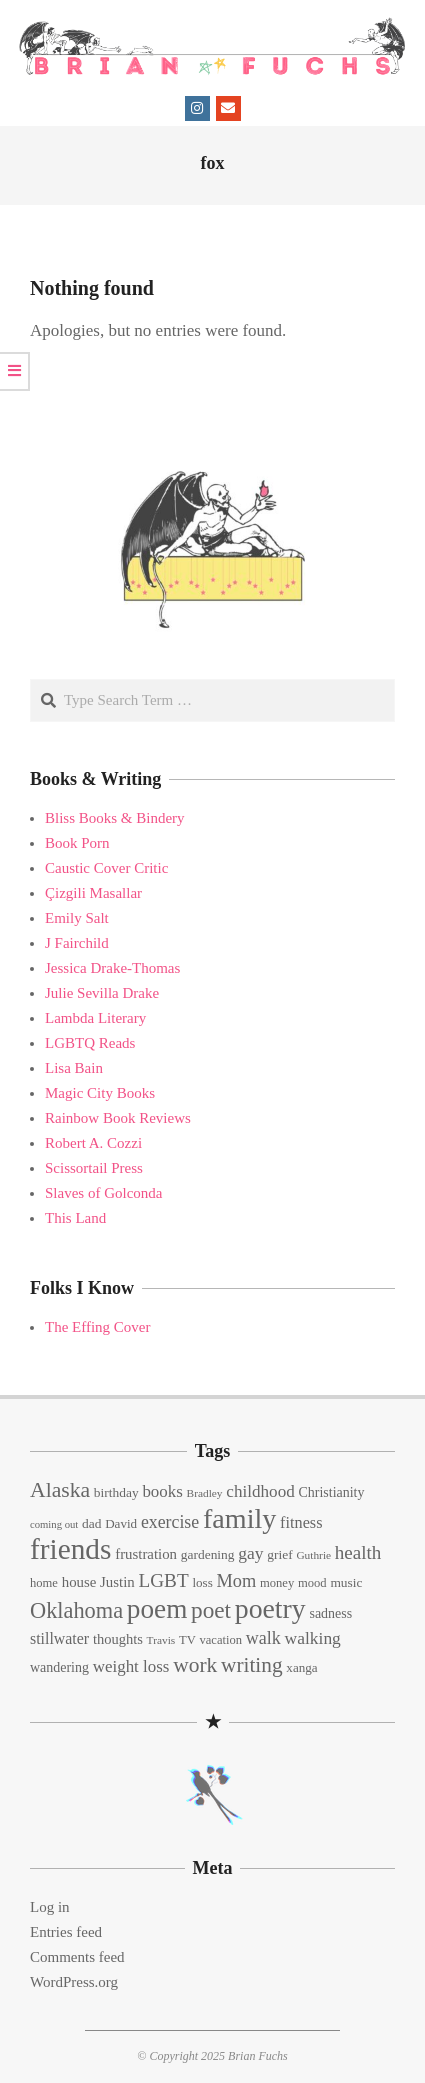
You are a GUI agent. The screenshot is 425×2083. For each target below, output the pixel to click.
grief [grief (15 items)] (279, 1554)
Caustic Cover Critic (106, 868)
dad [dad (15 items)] (91, 1523)
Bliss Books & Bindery (115, 818)
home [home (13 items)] (44, 1583)
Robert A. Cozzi (93, 1143)
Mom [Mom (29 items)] (237, 1581)
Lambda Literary (95, 1018)
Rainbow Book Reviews (118, 1118)
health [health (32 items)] (358, 1552)
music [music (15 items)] (346, 1582)
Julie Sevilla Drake (102, 993)
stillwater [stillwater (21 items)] (59, 1638)
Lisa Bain (74, 1068)
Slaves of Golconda (103, 1193)
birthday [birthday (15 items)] (116, 1492)
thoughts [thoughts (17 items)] (118, 1639)
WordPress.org (74, 1982)
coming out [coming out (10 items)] (54, 1524)
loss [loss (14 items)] (202, 1582)
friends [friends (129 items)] (70, 1549)
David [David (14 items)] (121, 1523)
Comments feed (77, 1957)
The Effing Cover (98, 1327)
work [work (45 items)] (195, 1665)
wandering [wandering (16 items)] (59, 1667)
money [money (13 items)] (277, 1583)
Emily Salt (77, 918)
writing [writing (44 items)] (252, 1665)
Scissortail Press (94, 1168)
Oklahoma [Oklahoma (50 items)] (76, 1610)
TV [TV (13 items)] (187, 1640)
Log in (50, 1907)
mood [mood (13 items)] (312, 1583)
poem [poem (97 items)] (157, 1609)
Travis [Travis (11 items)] (161, 1640)
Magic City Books (100, 1093)
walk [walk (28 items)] (263, 1638)
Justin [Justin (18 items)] (117, 1582)
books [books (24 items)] (162, 1491)
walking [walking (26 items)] (313, 1638)
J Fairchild (77, 943)
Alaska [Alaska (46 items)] (60, 1490)
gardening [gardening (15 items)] (208, 1554)
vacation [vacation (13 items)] (221, 1640)
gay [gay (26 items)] (250, 1553)
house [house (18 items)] (79, 1582)
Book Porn (77, 843)
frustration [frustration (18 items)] (146, 1554)
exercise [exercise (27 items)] (170, 1522)
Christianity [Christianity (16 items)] (332, 1492)
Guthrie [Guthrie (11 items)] (313, 1555)
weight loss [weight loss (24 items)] (131, 1666)
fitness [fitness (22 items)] (301, 1523)
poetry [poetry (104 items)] (270, 1608)
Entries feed (66, 1932)
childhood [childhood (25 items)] (260, 1491)
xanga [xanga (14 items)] (301, 1667)
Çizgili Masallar (93, 893)
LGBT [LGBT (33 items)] (164, 1580)
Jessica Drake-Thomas (112, 968)
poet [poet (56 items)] (211, 1610)
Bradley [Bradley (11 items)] (205, 1493)
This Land (75, 1218)
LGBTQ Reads (90, 1043)
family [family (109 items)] (239, 1518)
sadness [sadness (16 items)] (330, 1613)
